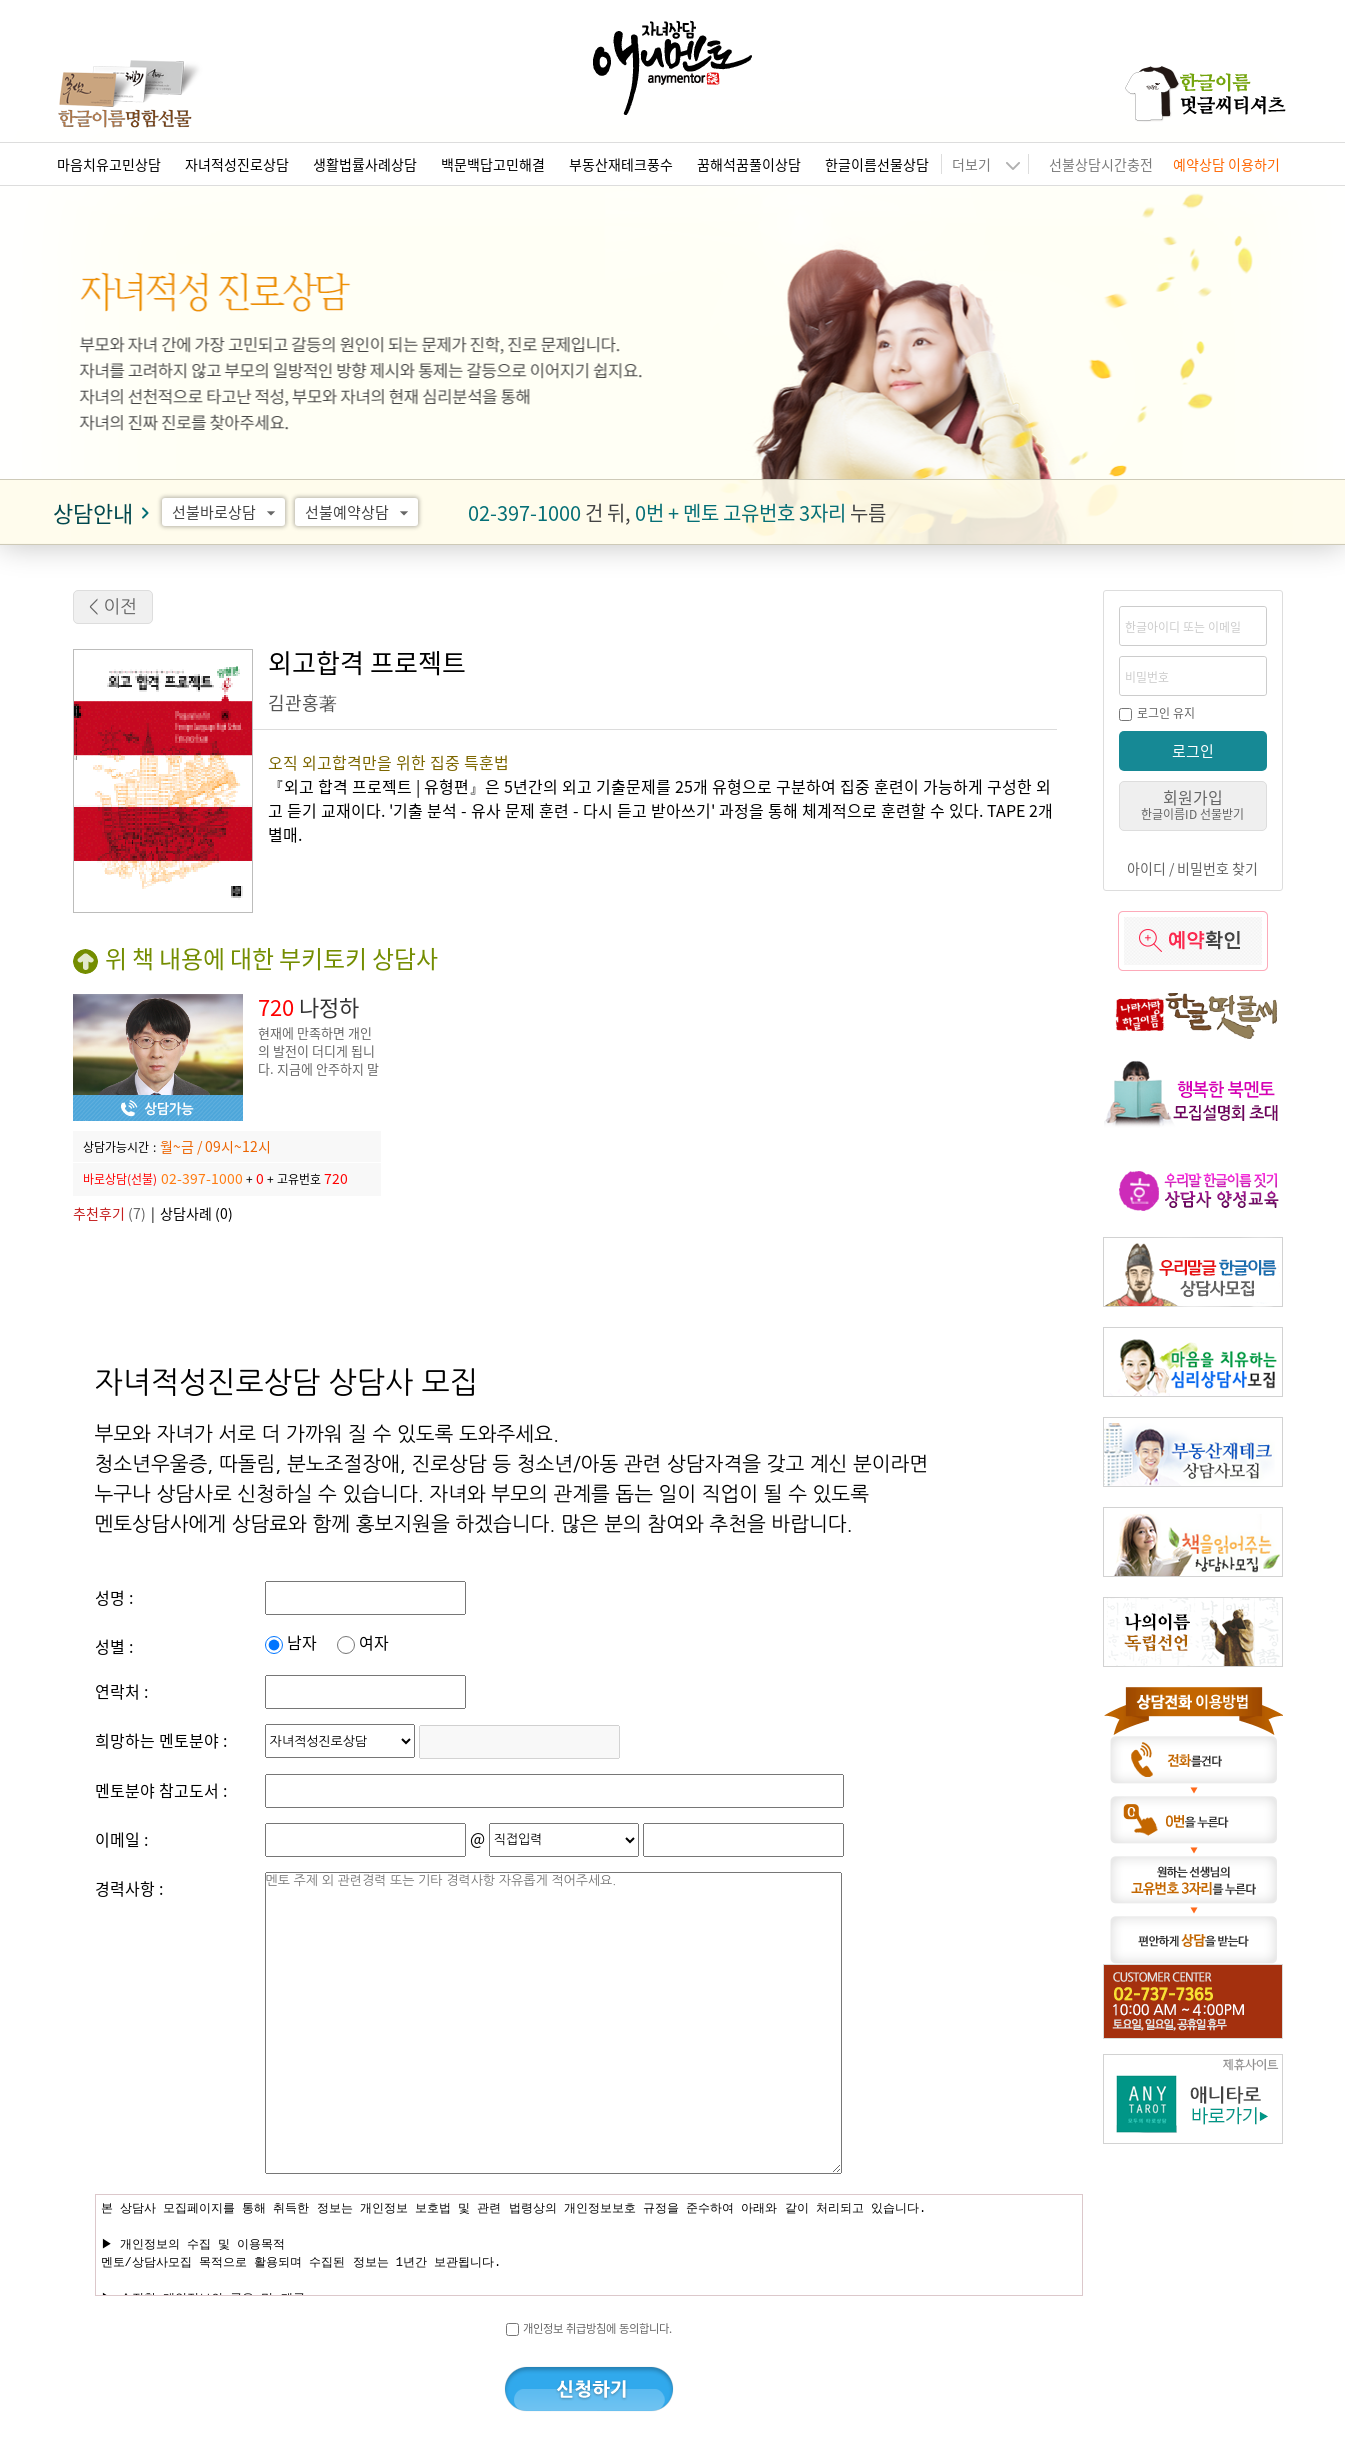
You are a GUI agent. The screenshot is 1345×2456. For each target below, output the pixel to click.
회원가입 (1192, 803)
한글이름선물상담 (877, 164)
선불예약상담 (359, 512)
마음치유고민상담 (109, 164)
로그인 (1193, 750)
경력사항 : (129, 1888)
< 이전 (113, 607)
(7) (109, 1213)
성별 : (114, 1646)
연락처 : (121, 1691)
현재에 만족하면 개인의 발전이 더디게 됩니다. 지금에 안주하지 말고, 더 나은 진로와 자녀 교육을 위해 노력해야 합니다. (318, 1077)
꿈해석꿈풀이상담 (749, 164)
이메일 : (121, 1839)
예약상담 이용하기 (1226, 164)
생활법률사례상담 (365, 164)
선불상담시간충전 (1101, 164)
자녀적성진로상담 (237, 164)
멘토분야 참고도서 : (161, 1790)
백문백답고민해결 (493, 164)
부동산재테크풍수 (621, 164)
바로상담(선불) (120, 1178)
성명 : (114, 1597)
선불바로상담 (226, 512)
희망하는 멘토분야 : (161, 1740)
